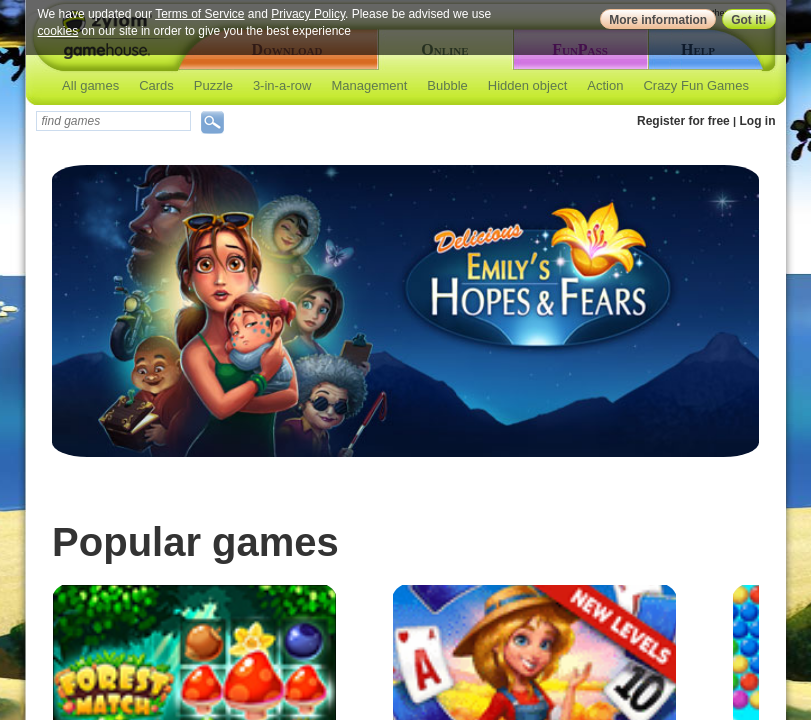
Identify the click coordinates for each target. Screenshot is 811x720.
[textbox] (113, 121)
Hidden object (528, 85)
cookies (58, 31)
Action (605, 85)
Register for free (683, 121)
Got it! (748, 20)
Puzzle (213, 85)
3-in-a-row (282, 85)
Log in (758, 121)
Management (369, 85)
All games (90, 85)
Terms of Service (199, 14)
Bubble (447, 85)
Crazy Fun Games (695, 85)
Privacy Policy (308, 14)
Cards (156, 85)
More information (658, 20)
